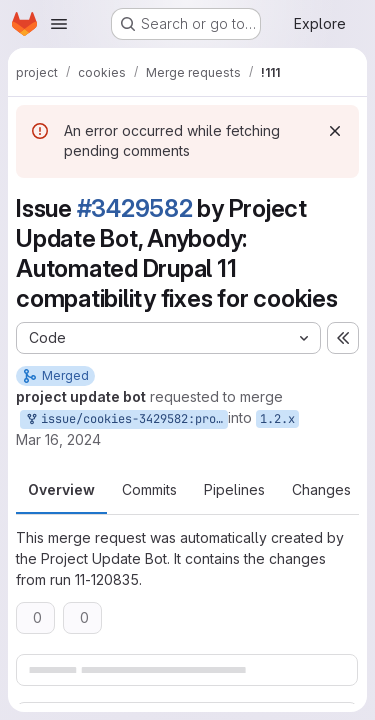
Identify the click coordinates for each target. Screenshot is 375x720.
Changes (321, 489)
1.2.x (277, 419)
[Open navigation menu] (59, 24)
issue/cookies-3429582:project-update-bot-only (126, 419)
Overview (61, 489)
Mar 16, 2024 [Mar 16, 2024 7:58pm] (58, 439)
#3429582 (135, 208)
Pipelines (234, 489)
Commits (149, 489)
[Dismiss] (335, 131)
